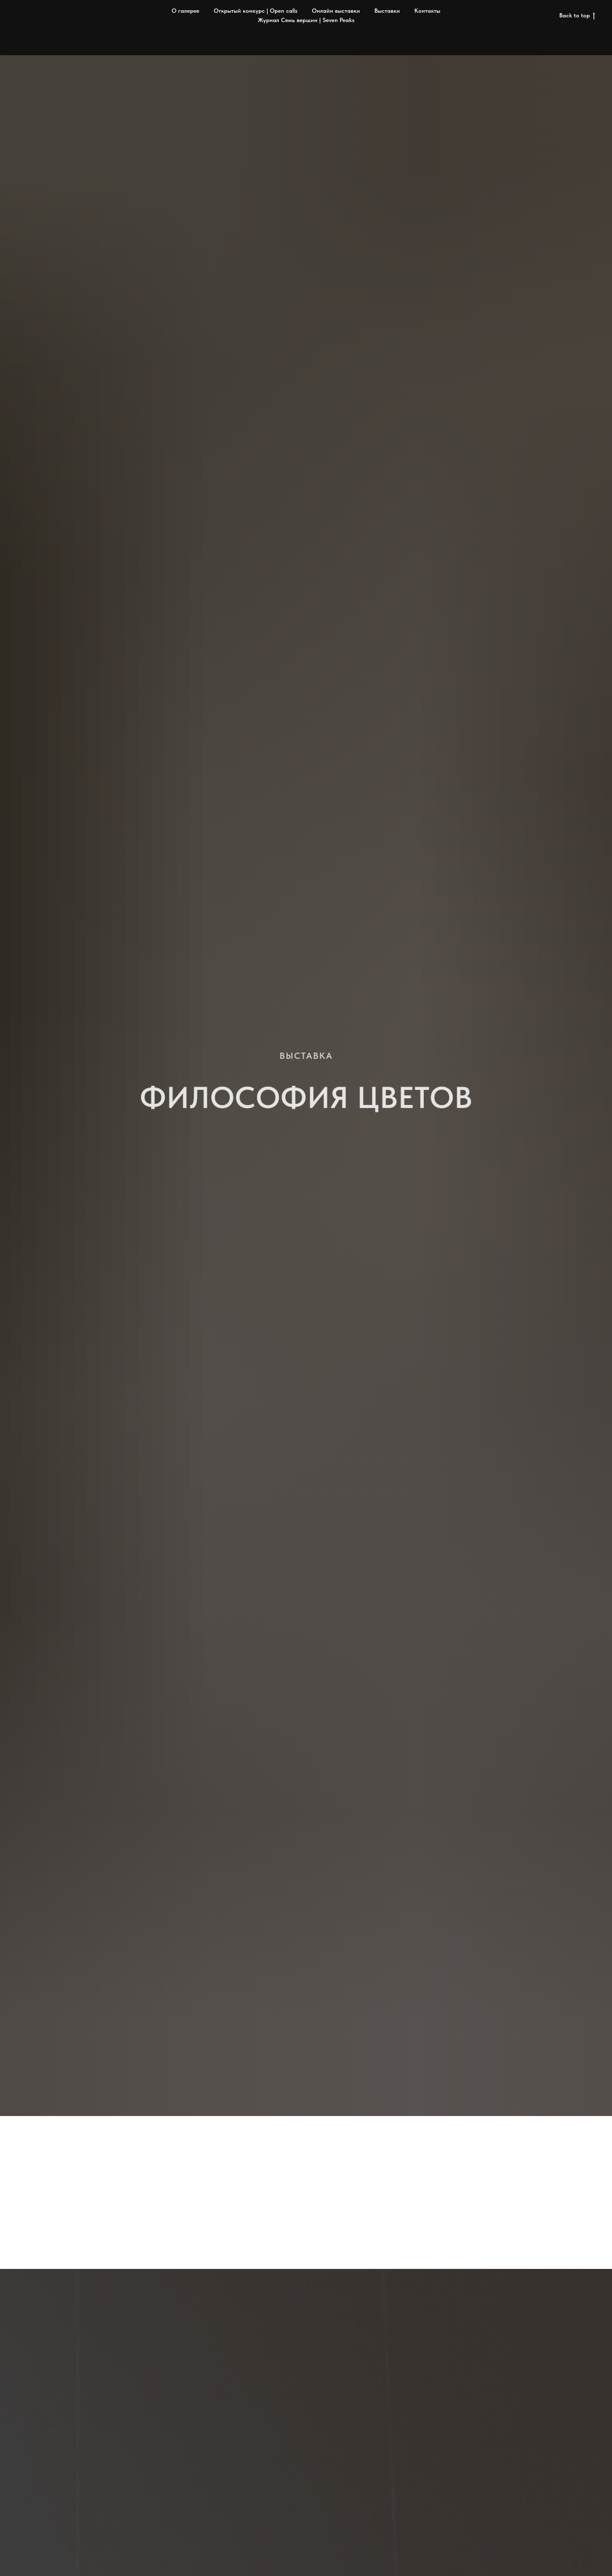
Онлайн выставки (336, 10)
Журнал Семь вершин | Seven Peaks (306, 20)
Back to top (577, 16)
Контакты (427, 10)
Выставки (387, 10)
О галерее (185, 10)
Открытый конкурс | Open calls (256, 10)
